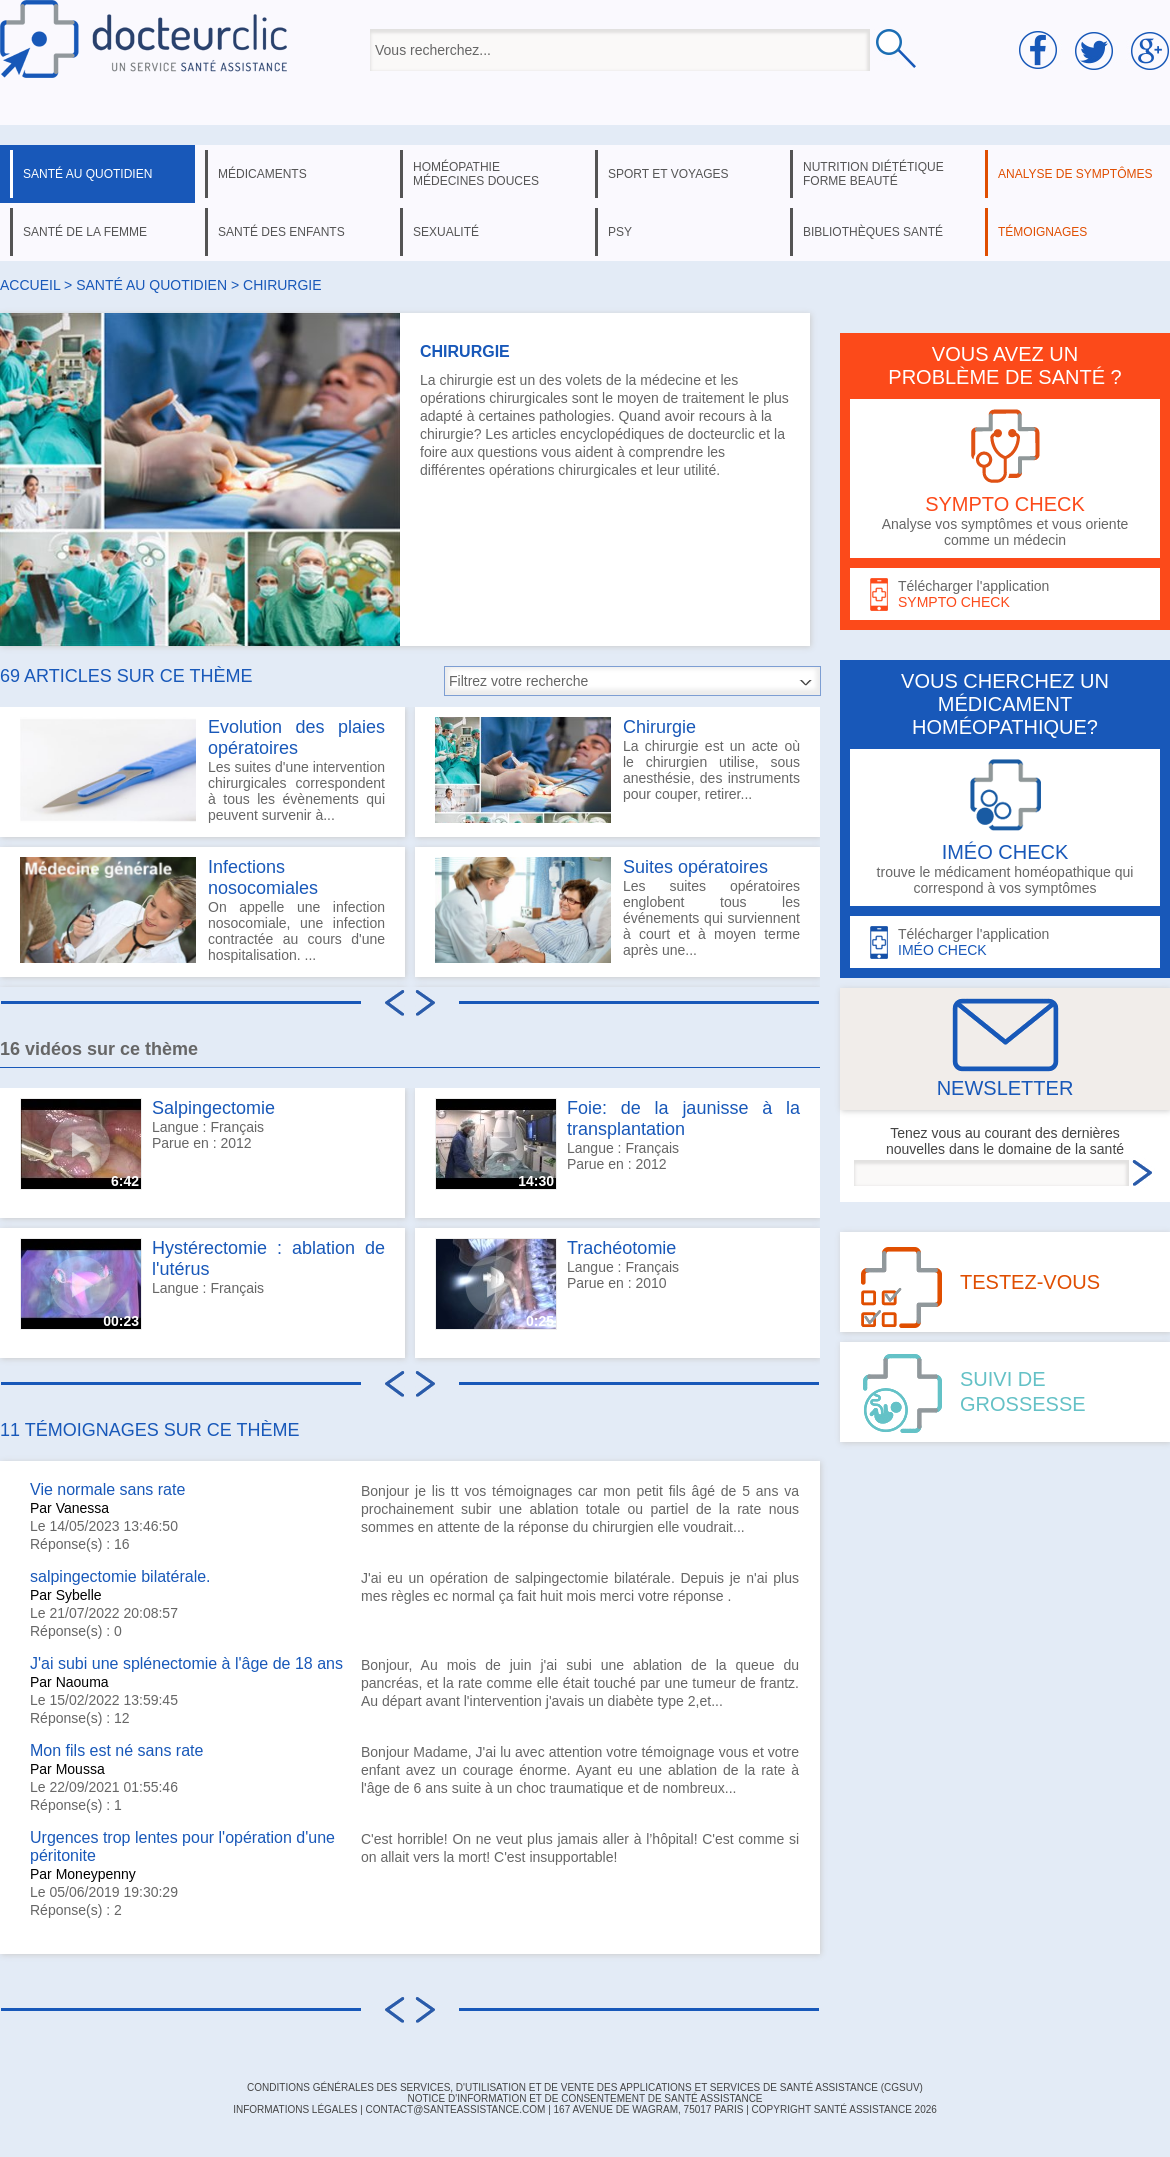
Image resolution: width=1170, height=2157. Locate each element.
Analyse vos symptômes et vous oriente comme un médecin (1005, 478)
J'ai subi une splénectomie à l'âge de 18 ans (186, 1663)
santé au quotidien (87, 174)
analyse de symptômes (1075, 174)
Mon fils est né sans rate (116, 1750)
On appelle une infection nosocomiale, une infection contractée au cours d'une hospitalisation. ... (202, 910)
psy (620, 232)
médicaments (262, 174)
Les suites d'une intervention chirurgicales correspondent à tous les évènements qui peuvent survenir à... (202, 770)
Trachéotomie (621, 1248)
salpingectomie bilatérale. (120, 1576)
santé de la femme (85, 232)
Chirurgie (659, 727)
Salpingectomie (213, 1108)
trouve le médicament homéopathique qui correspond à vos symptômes (1005, 827)
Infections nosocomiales (263, 877)
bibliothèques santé (873, 232)
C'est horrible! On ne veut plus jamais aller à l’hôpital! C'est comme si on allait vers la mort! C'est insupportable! (580, 1848)
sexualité (446, 232)
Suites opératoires (695, 867)
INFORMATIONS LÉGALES (295, 2109)
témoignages (1042, 232)
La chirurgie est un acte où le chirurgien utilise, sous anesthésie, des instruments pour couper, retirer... (617, 770)
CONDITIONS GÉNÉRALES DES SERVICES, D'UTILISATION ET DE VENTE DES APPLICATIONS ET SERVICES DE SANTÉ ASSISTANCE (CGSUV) (585, 2087)
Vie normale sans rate (107, 1489)
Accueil (30, 285)
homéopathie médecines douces (476, 174)
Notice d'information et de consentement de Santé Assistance (584, 2098)
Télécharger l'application (1005, 594)
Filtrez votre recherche (518, 681)
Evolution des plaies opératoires (296, 737)
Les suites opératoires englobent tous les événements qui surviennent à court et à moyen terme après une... (617, 910)
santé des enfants (281, 232)
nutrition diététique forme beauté (873, 174)
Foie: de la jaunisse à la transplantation (683, 1118)
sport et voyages (668, 174)
